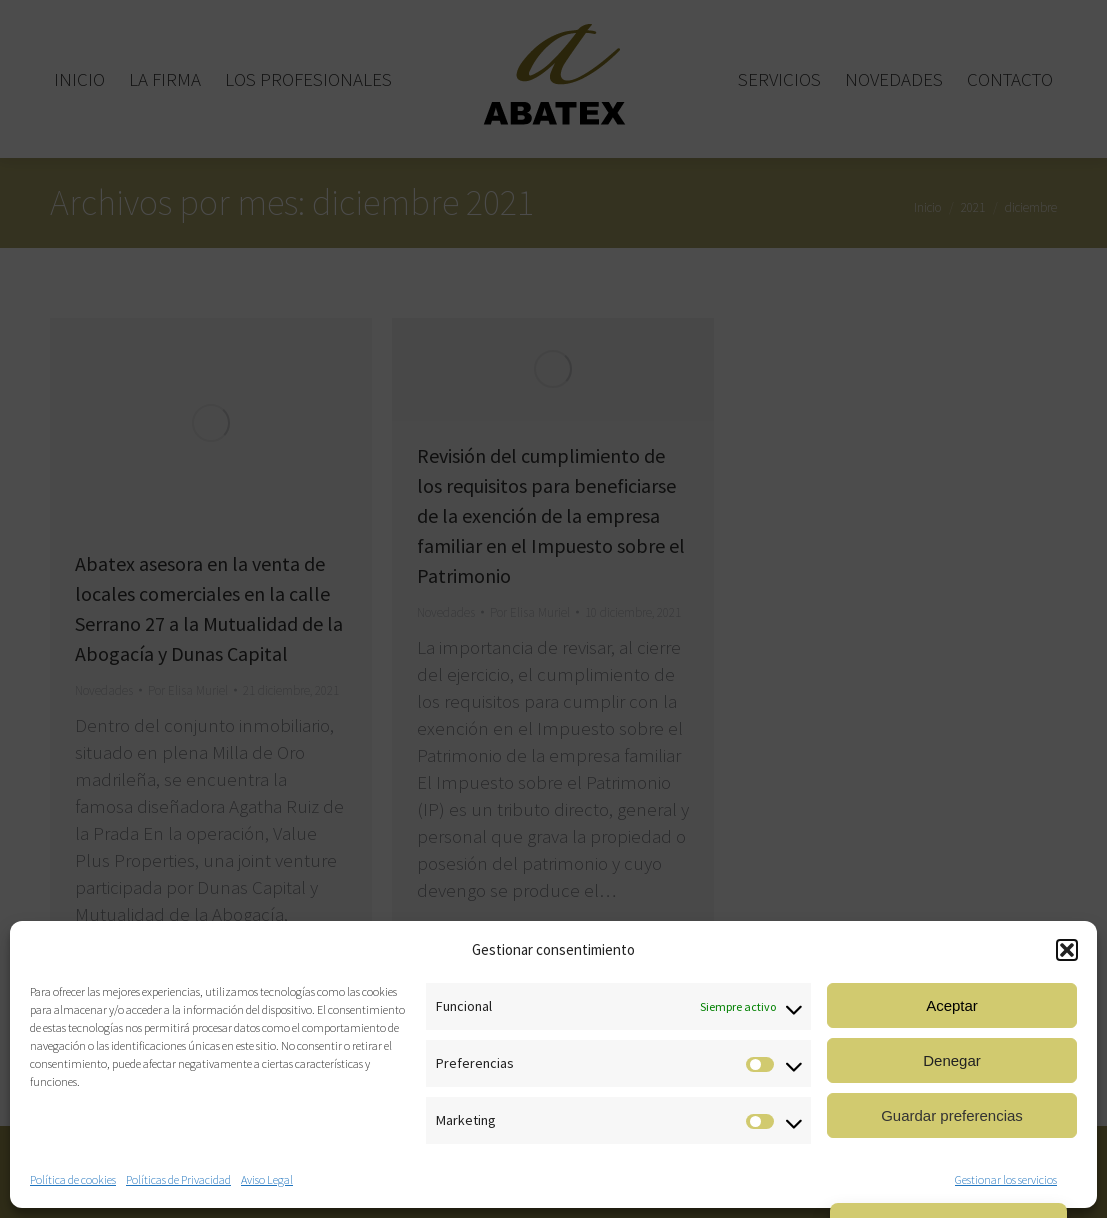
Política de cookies (73, 1179)
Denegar (952, 1060)
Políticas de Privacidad (178, 1179)
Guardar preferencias (952, 1115)
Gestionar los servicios (1006, 1179)
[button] (1067, 950)
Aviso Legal (267, 1179)
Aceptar (952, 1005)
